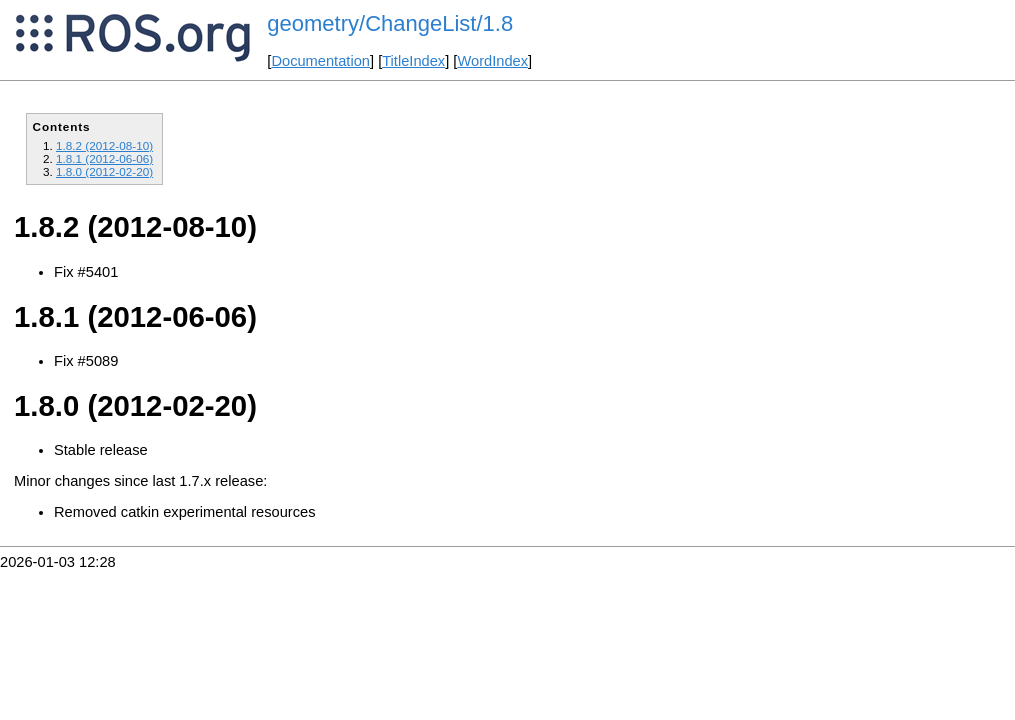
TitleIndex (413, 61)
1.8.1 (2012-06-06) (104, 158)
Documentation (320, 61)
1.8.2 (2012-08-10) (104, 145)
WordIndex (492, 61)
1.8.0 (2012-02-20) (104, 171)
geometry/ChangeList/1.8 (390, 23)
